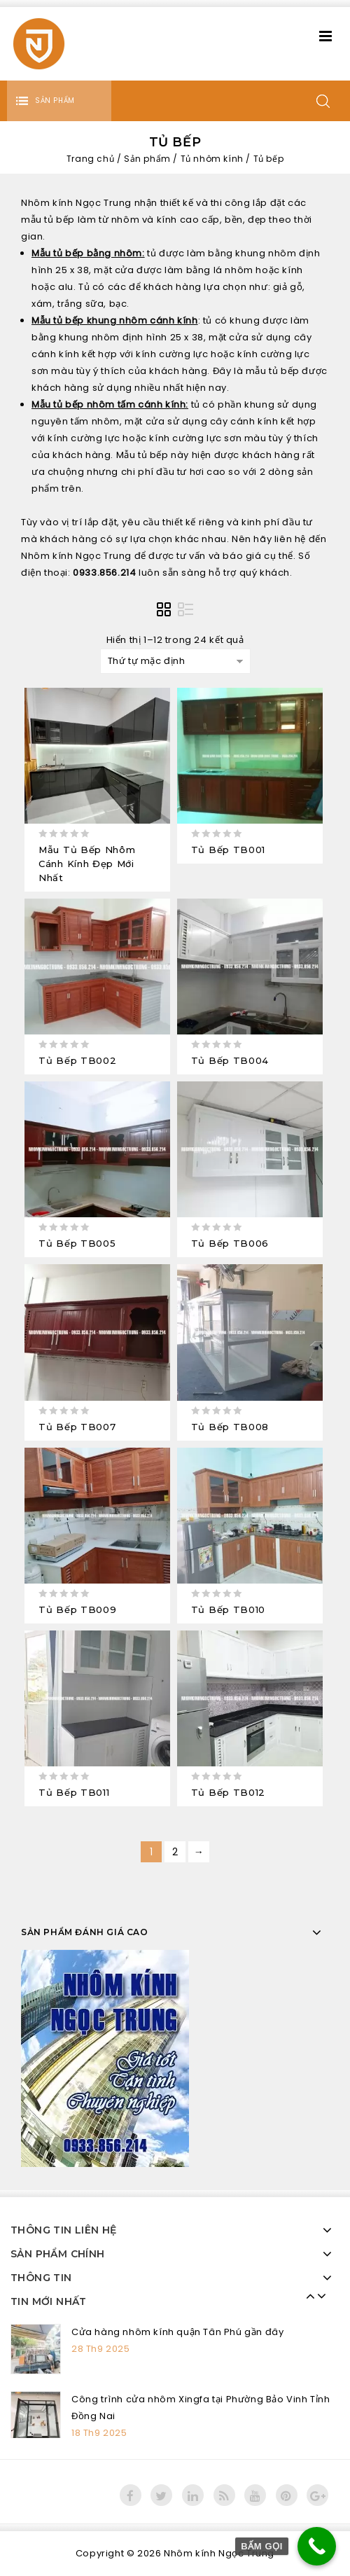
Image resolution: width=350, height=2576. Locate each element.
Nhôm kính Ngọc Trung (219, 2553)
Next (317, 2295)
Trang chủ (90, 159)
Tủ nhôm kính (212, 159)
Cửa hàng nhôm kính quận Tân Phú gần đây (177, 2332)
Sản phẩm (147, 159)
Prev (307, 2295)
